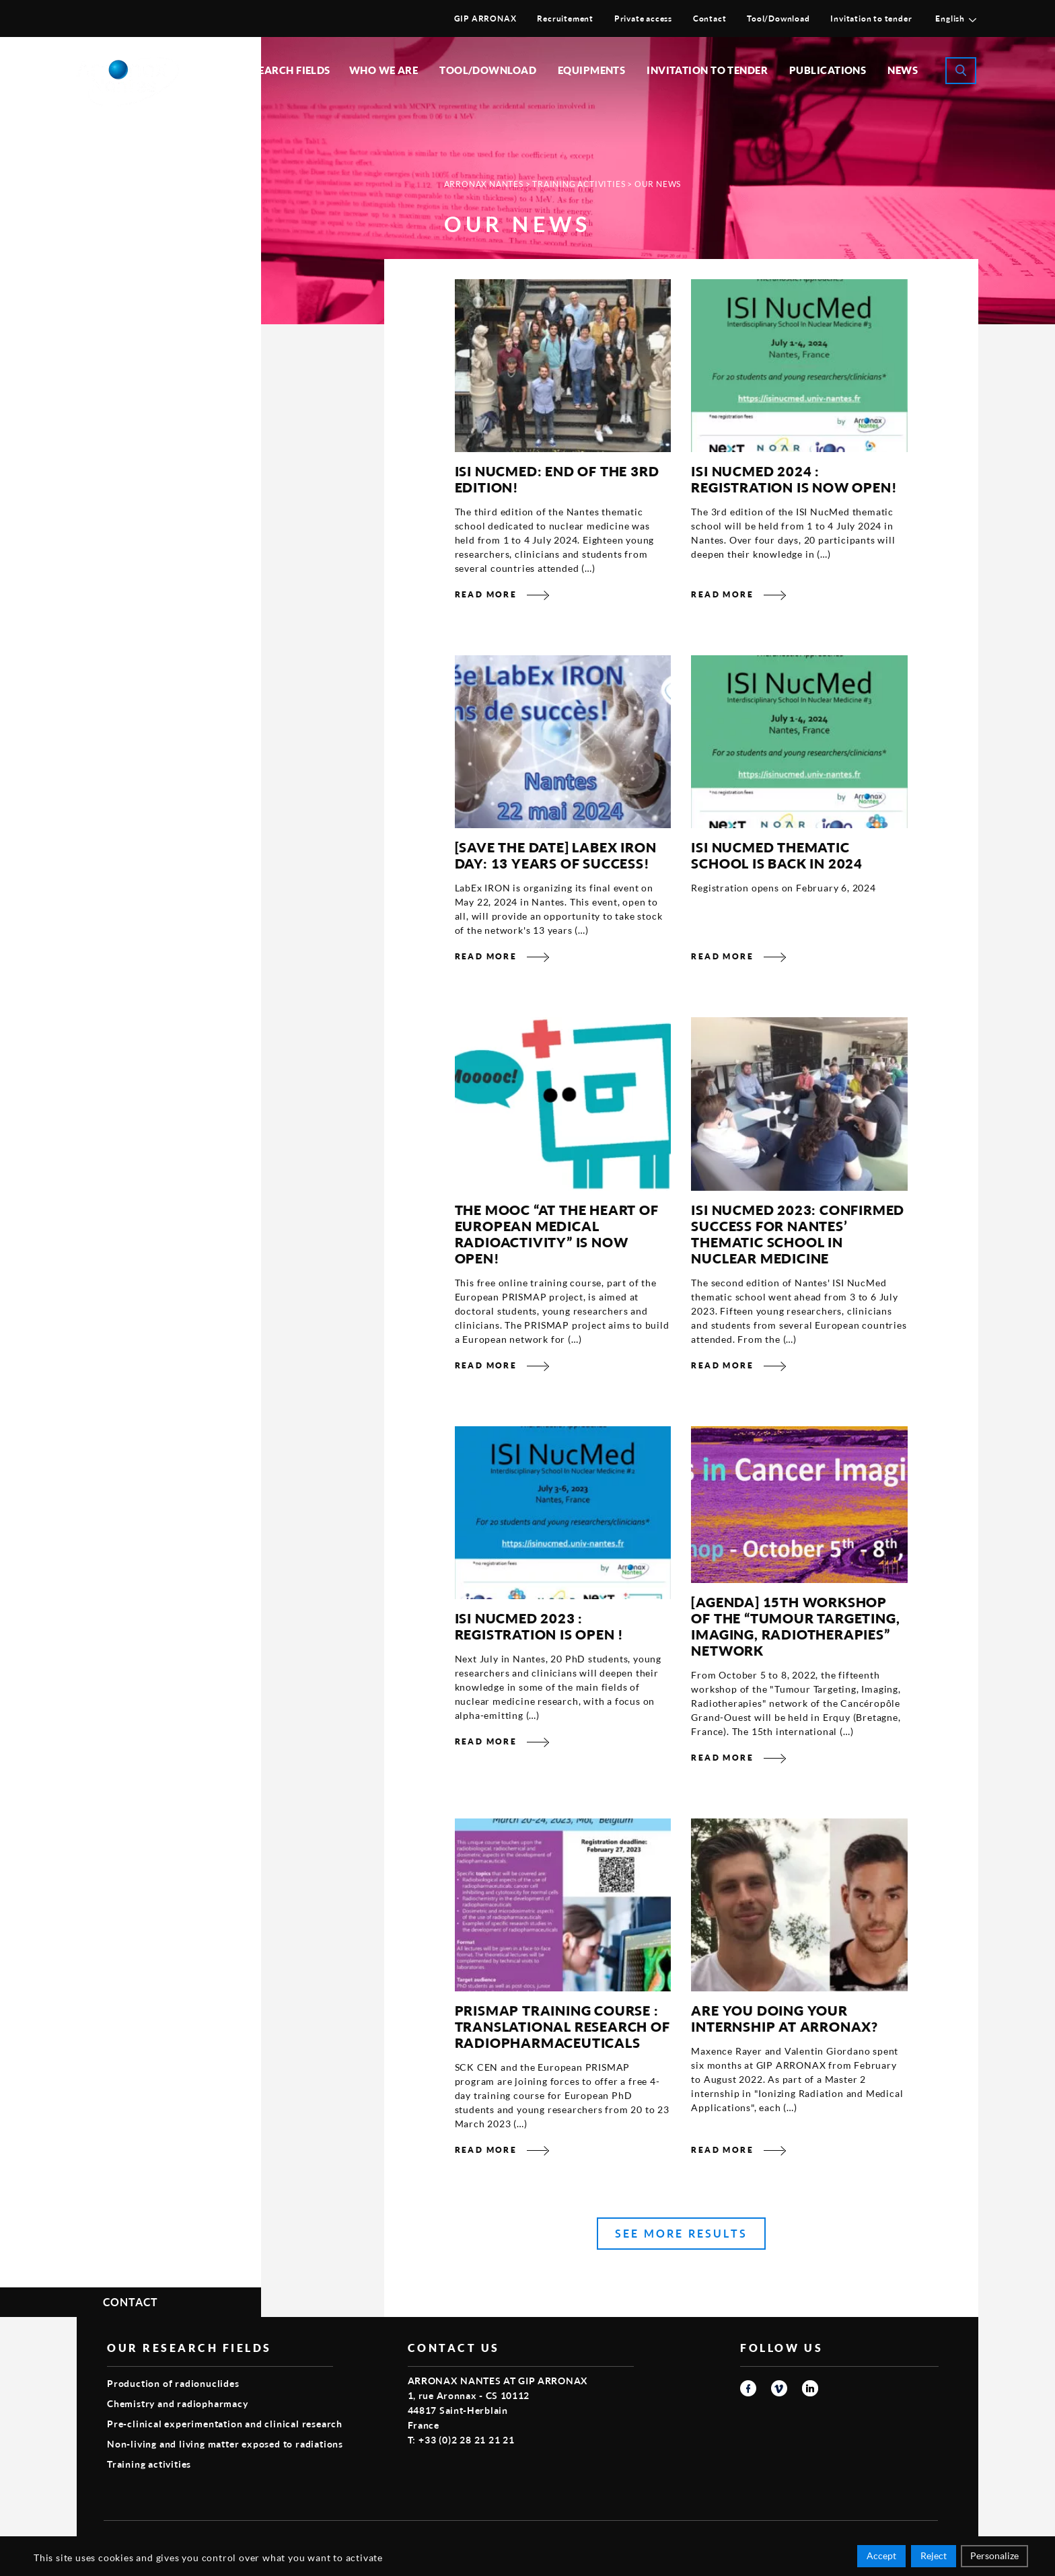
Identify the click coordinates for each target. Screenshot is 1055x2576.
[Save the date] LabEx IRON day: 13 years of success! (556, 855)
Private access (643, 18)
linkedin (810, 2388)
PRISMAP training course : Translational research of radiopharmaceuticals (562, 2026)
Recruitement (565, 18)
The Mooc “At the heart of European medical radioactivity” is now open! (557, 1234)
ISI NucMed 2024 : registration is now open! (794, 479)
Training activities (578, 184)
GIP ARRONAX (485, 18)
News (902, 70)
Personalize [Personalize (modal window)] (994, 2557)
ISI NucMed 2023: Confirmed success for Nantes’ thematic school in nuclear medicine (797, 1234)
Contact (710, 18)
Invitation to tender (871, 18)
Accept (881, 2557)
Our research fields (272, 70)
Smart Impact (907, 2539)
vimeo (779, 2388)
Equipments (592, 70)
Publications (827, 70)
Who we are (384, 70)
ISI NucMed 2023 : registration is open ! (539, 1626)
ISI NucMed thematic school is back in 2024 (777, 855)
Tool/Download (778, 18)
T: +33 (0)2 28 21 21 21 (461, 2439)
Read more (486, 594)
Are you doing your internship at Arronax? (784, 2018)
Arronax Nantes (483, 184)
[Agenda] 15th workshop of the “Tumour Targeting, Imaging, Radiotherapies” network (795, 1626)
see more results (681, 2233)
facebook (748, 2388)
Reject (933, 2557)
